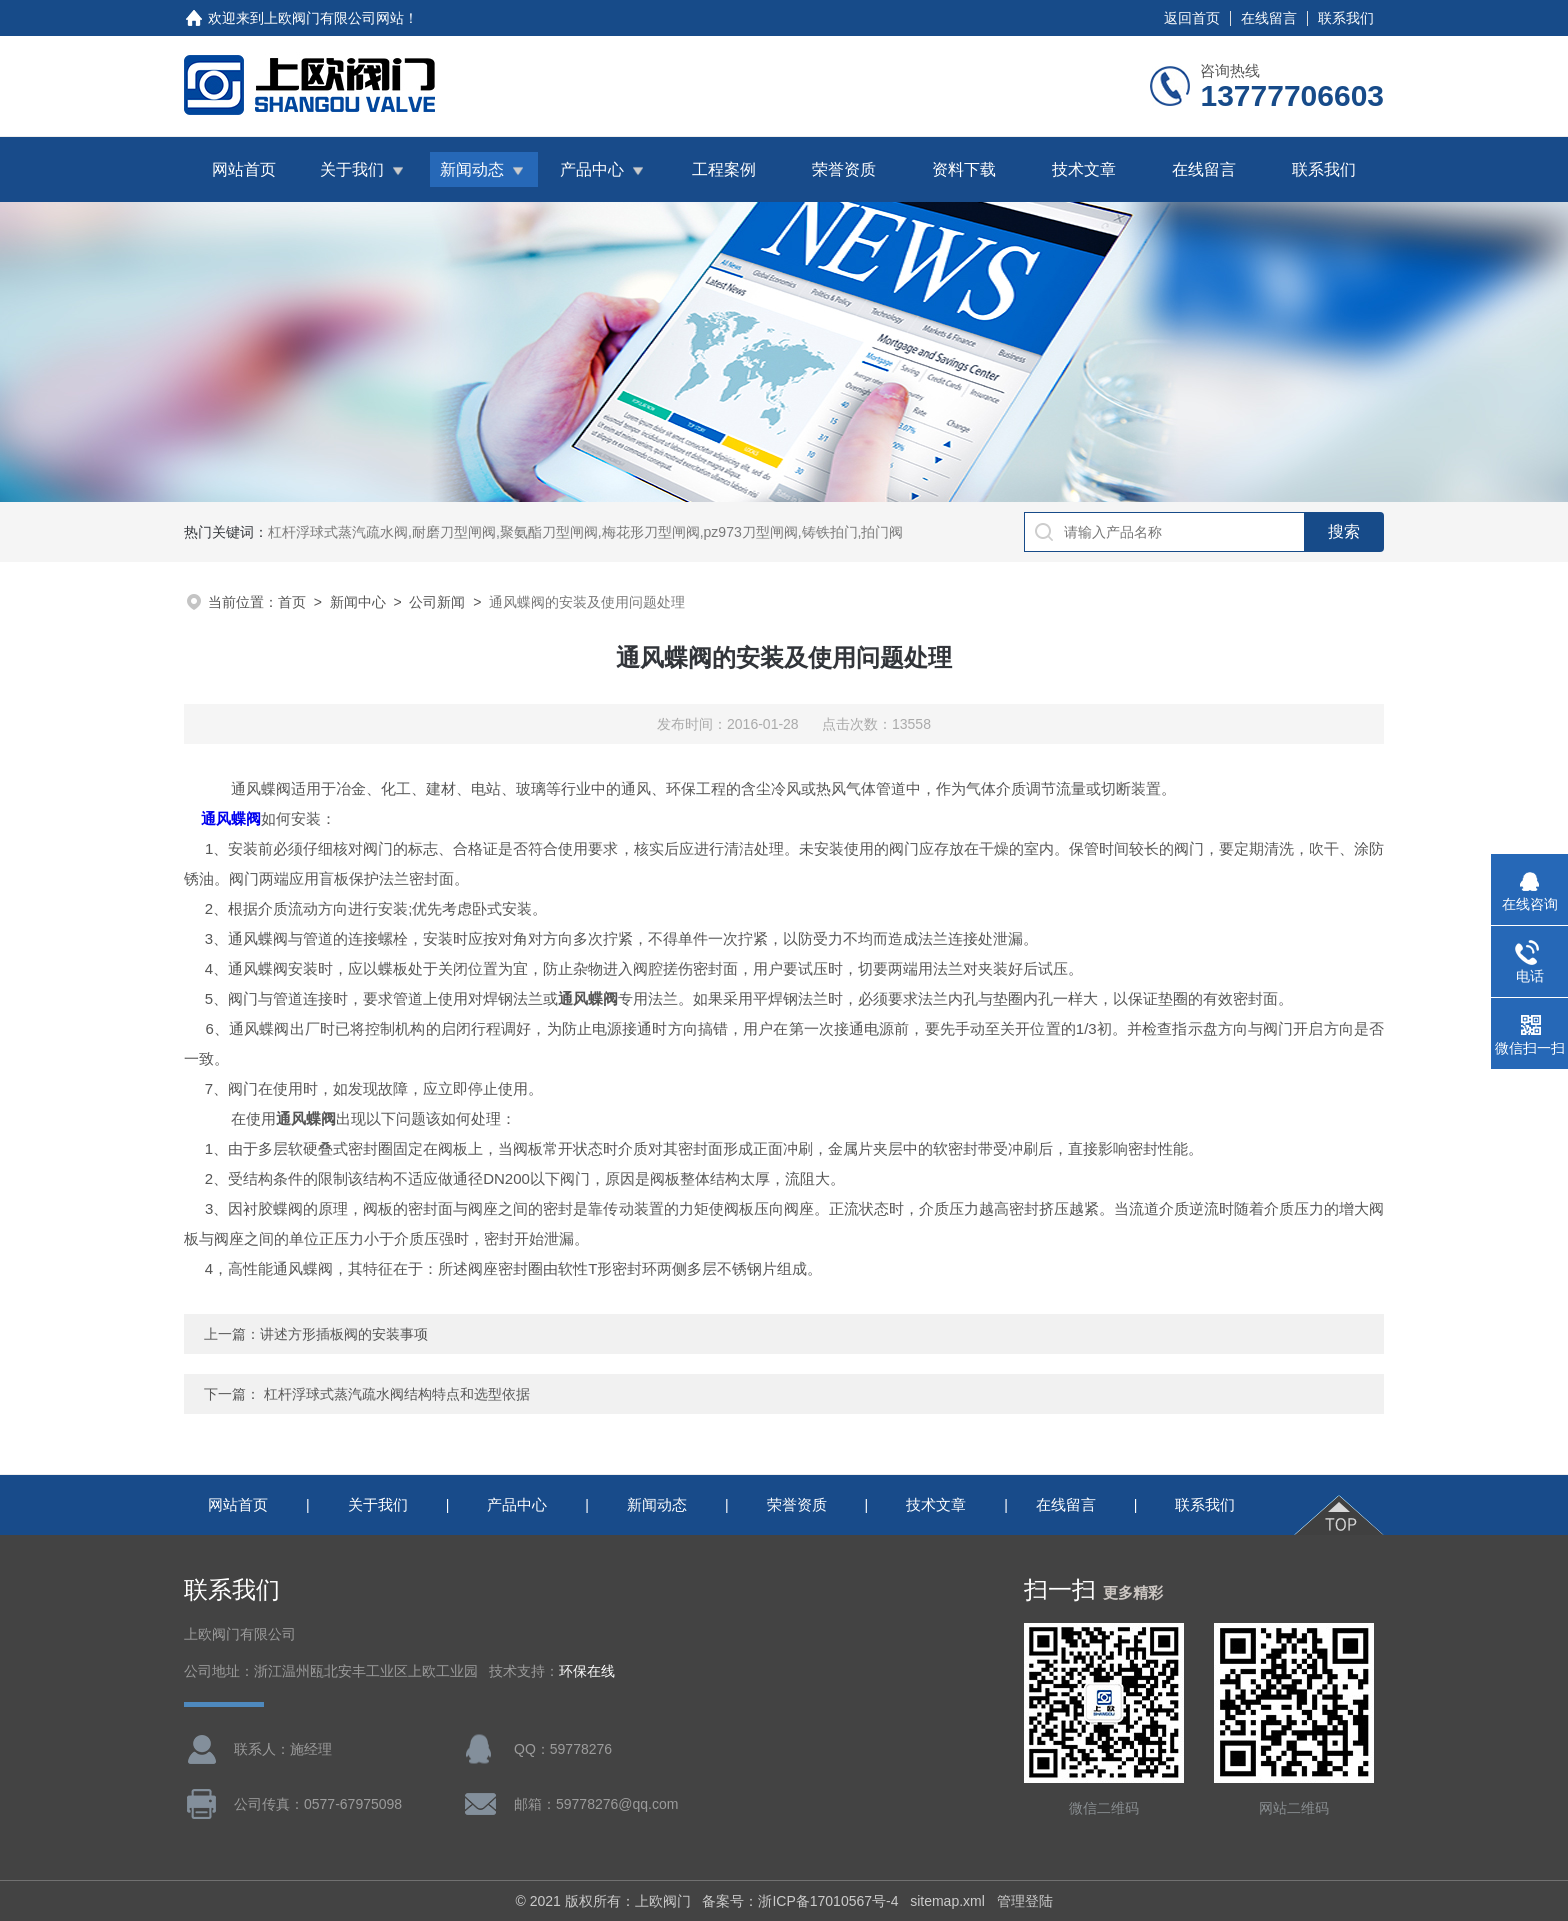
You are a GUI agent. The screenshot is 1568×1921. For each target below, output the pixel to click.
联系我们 (1346, 18)
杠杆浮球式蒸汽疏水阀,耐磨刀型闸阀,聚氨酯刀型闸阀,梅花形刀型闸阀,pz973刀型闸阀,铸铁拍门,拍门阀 (585, 532)
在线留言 (1269, 18)
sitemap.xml (947, 1901)
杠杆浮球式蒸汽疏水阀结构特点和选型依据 (397, 1394)
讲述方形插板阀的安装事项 (344, 1334)
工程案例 (724, 169)
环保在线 (587, 1671)
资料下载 (964, 169)
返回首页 (1192, 18)
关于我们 (352, 169)
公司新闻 (437, 602)
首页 (292, 602)
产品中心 (592, 169)
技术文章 (1084, 169)
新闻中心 (358, 602)
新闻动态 (472, 169)
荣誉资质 (844, 169)
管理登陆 (1025, 1901)
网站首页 (244, 169)
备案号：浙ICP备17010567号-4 (800, 1901)
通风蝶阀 (231, 818)
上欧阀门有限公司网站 (334, 18)
